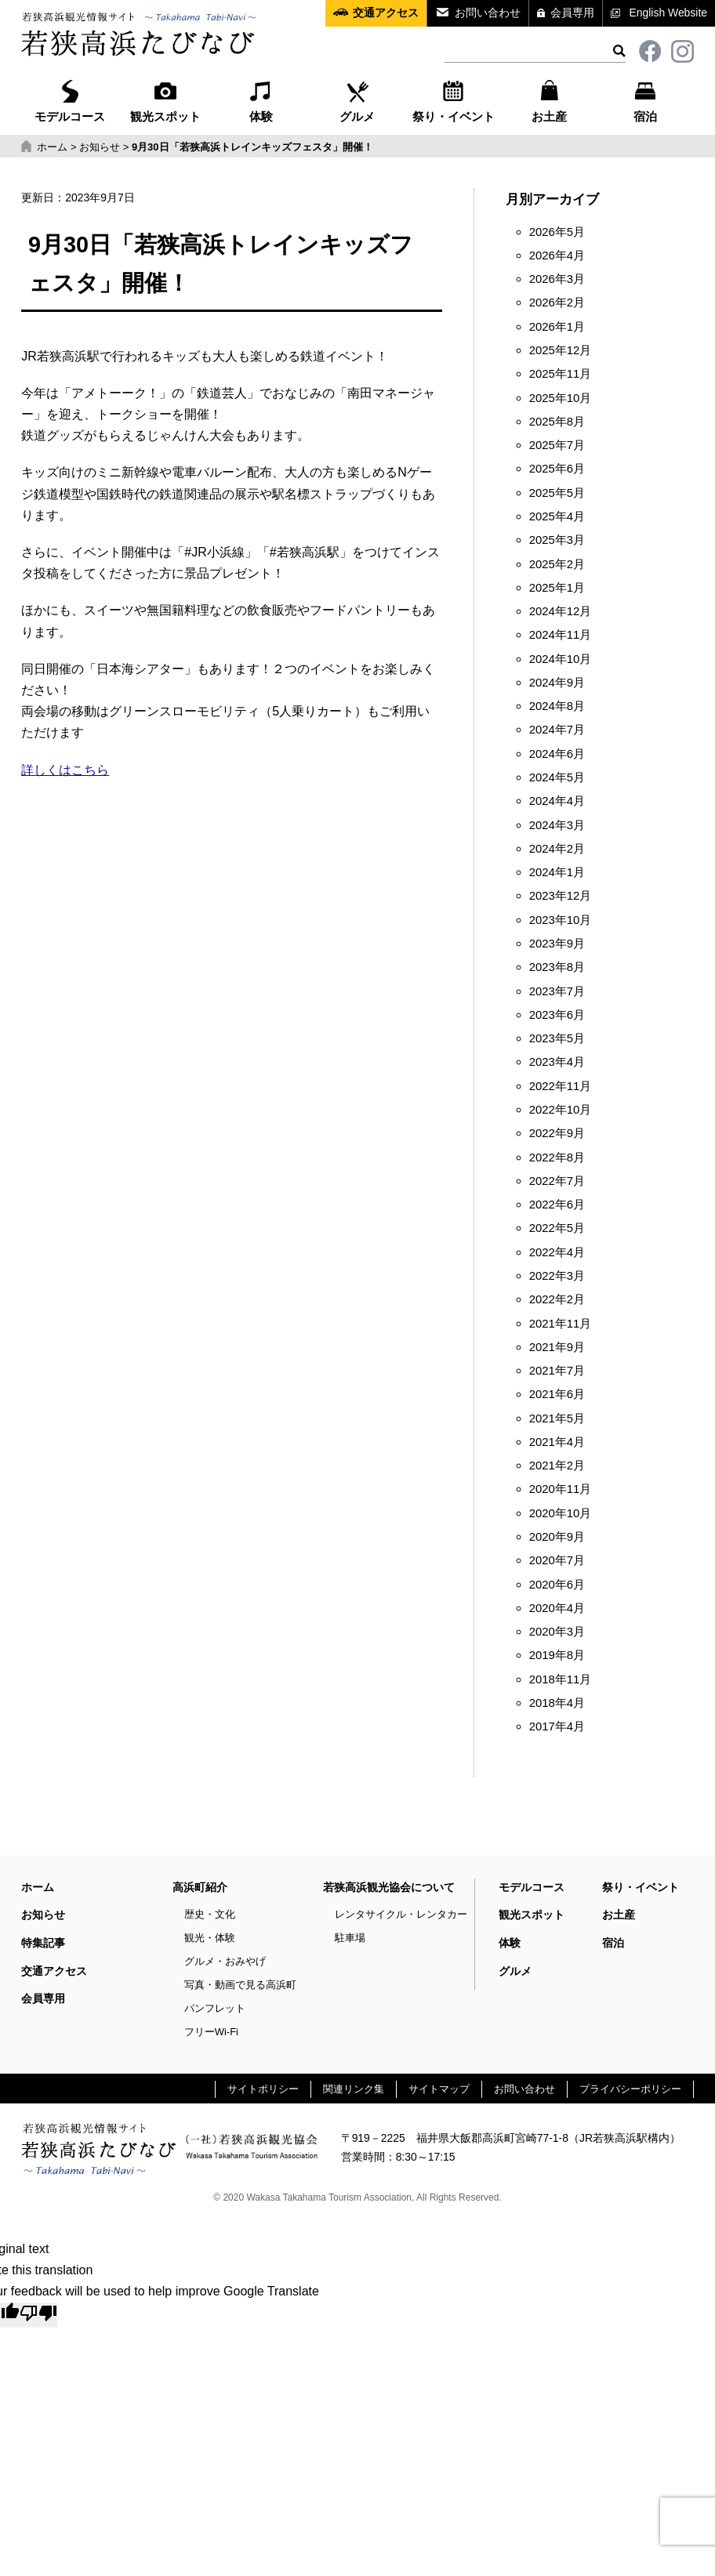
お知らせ (43, 1914)
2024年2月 (557, 848)
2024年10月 (560, 659)
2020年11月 (560, 1489)
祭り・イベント (453, 99)
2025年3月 (557, 540)
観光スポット (165, 99)
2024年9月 (557, 682)
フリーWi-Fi (211, 2032)
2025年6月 (557, 468)
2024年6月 (557, 754)
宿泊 (645, 99)
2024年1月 (557, 872)
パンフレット (214, 2008)
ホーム (37, 1887)
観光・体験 (209, 1938)
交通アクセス (386, 12)
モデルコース (69, 99)
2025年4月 (557, 516)
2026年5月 (557, 232)
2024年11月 (560, 635)
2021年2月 (557, 1465)
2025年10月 (560, 398)
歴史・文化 (209, 1914)
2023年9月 (557, 943)
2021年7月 (557, 1370)
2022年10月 (560, 1109)
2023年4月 (557, 1062)
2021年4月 (557, 1442)
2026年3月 (557, 279)
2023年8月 (557, 967)
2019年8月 (557, 1655)
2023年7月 (557, 991)
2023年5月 (557, 1038)
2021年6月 (557, 1394)
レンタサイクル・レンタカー (401, 1914)
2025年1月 (557, 588)
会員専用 (572, 12)
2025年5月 (557, 493)
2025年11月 (560, 374)
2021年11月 (560, 1323)
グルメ (357, 99)
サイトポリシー (263, 2089)
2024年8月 (557, 706)
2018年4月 (557, 1703)
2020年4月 (557, 1608)
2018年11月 (560, 1679)
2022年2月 (557, 1299)
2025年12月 (560, 350)
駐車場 (350, 1938)
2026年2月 (557, 302)
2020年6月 (557, 1584)
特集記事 (43, 1943)
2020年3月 (557, 1631)
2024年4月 (557, 801)
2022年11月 (560, 1086)
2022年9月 (557, 1133)
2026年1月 (557, 327)
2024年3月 (557, 825)
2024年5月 (557, 777)
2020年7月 (557, 1560)
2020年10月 (560, 1513)
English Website (668, 12)
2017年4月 (557, 1726)
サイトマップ (439, 2089)
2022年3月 (557, 1276)
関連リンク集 (353, 2089)
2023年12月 (560, 895)
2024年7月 (557, 729)
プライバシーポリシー (630, 2089)
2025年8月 (557, 421)
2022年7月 (557, 1181)
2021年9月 (557, 1347)
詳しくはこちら (65, 770)
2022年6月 (557, 1204)
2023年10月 (560, 920)
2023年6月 (557, 1015)
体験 (261, 99)
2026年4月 (557, 255)
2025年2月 (557, 564)
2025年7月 (557, 445)
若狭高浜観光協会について (389, 1887)
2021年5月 (557, 1418)
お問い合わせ (488, 12)
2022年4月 (557, 1252)
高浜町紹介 (199, 1887)
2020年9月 (557, 1537)
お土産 (549, 99)
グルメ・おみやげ (225, 1961)
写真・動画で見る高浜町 (240, 1985)
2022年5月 (557, 1228)
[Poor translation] (38, 2315)
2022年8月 (557, 1157)
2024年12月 (560, 611)
